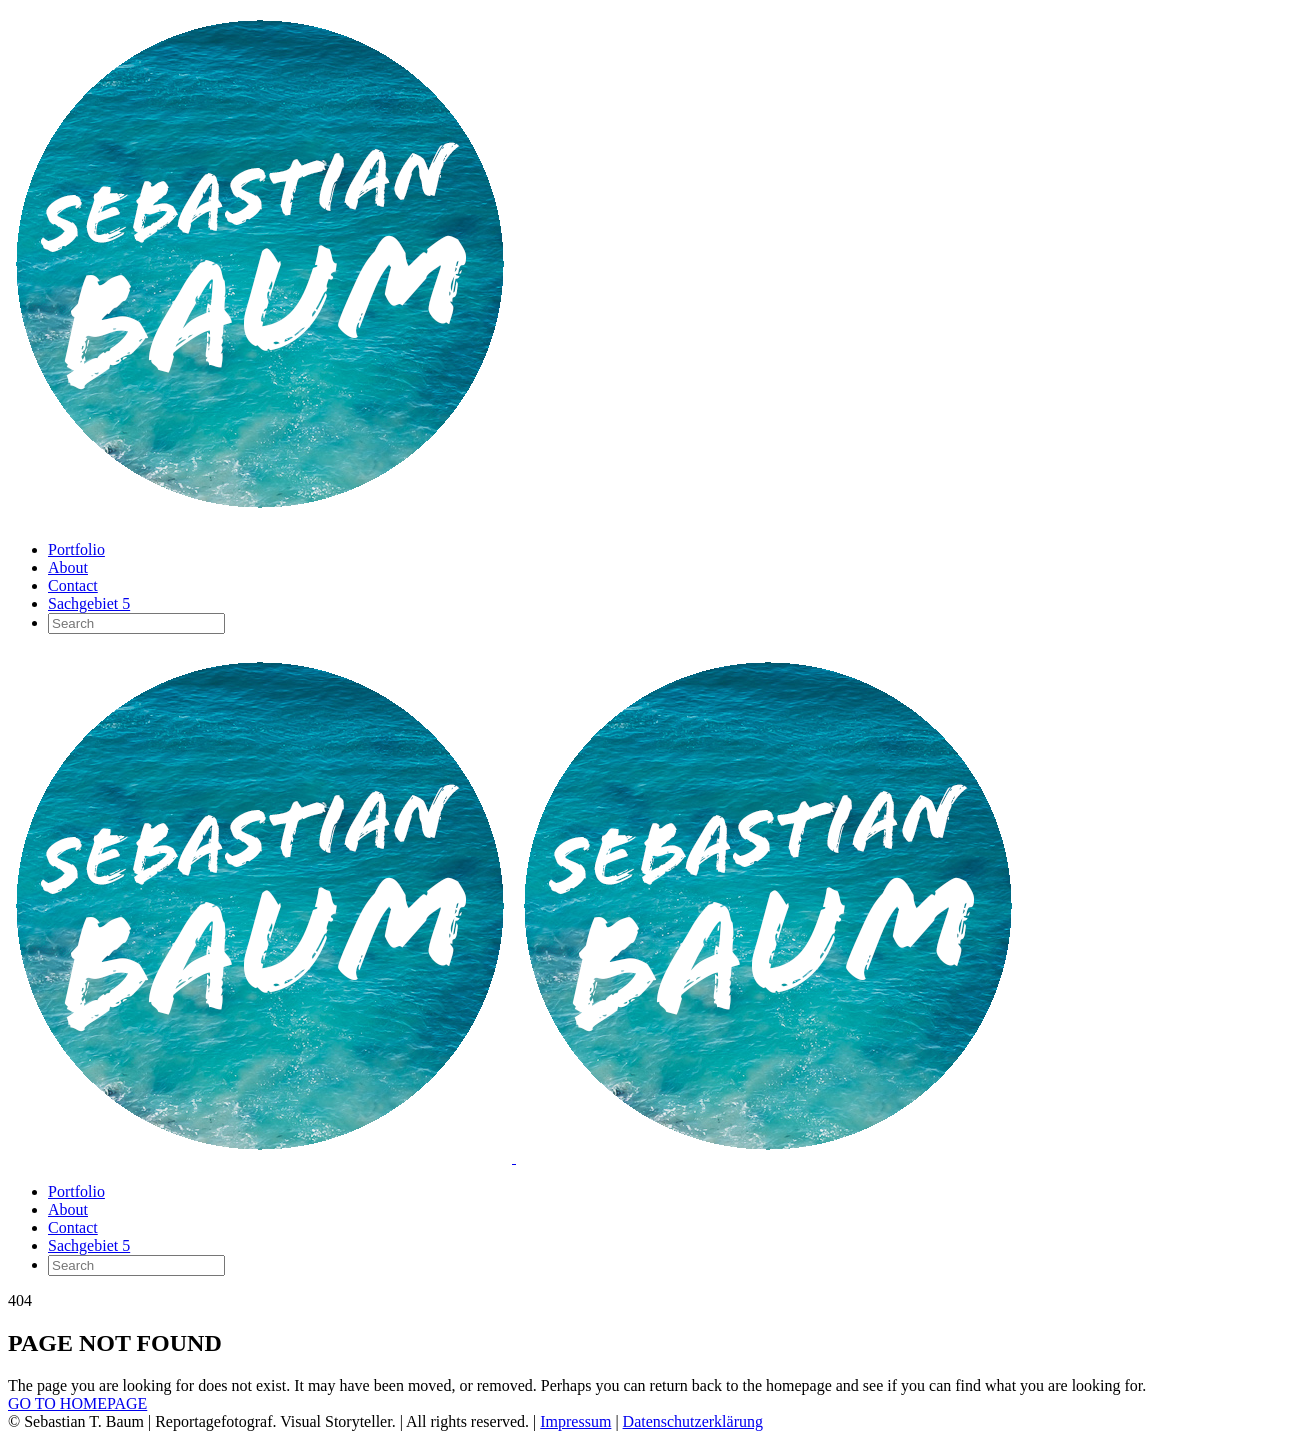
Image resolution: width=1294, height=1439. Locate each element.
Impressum (575, 1421)
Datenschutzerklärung (693, 1421)
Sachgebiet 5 (89, 603)
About (68, 567)
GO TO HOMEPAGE (77, 1403)
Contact (73, 585)
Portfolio (76, 549)
